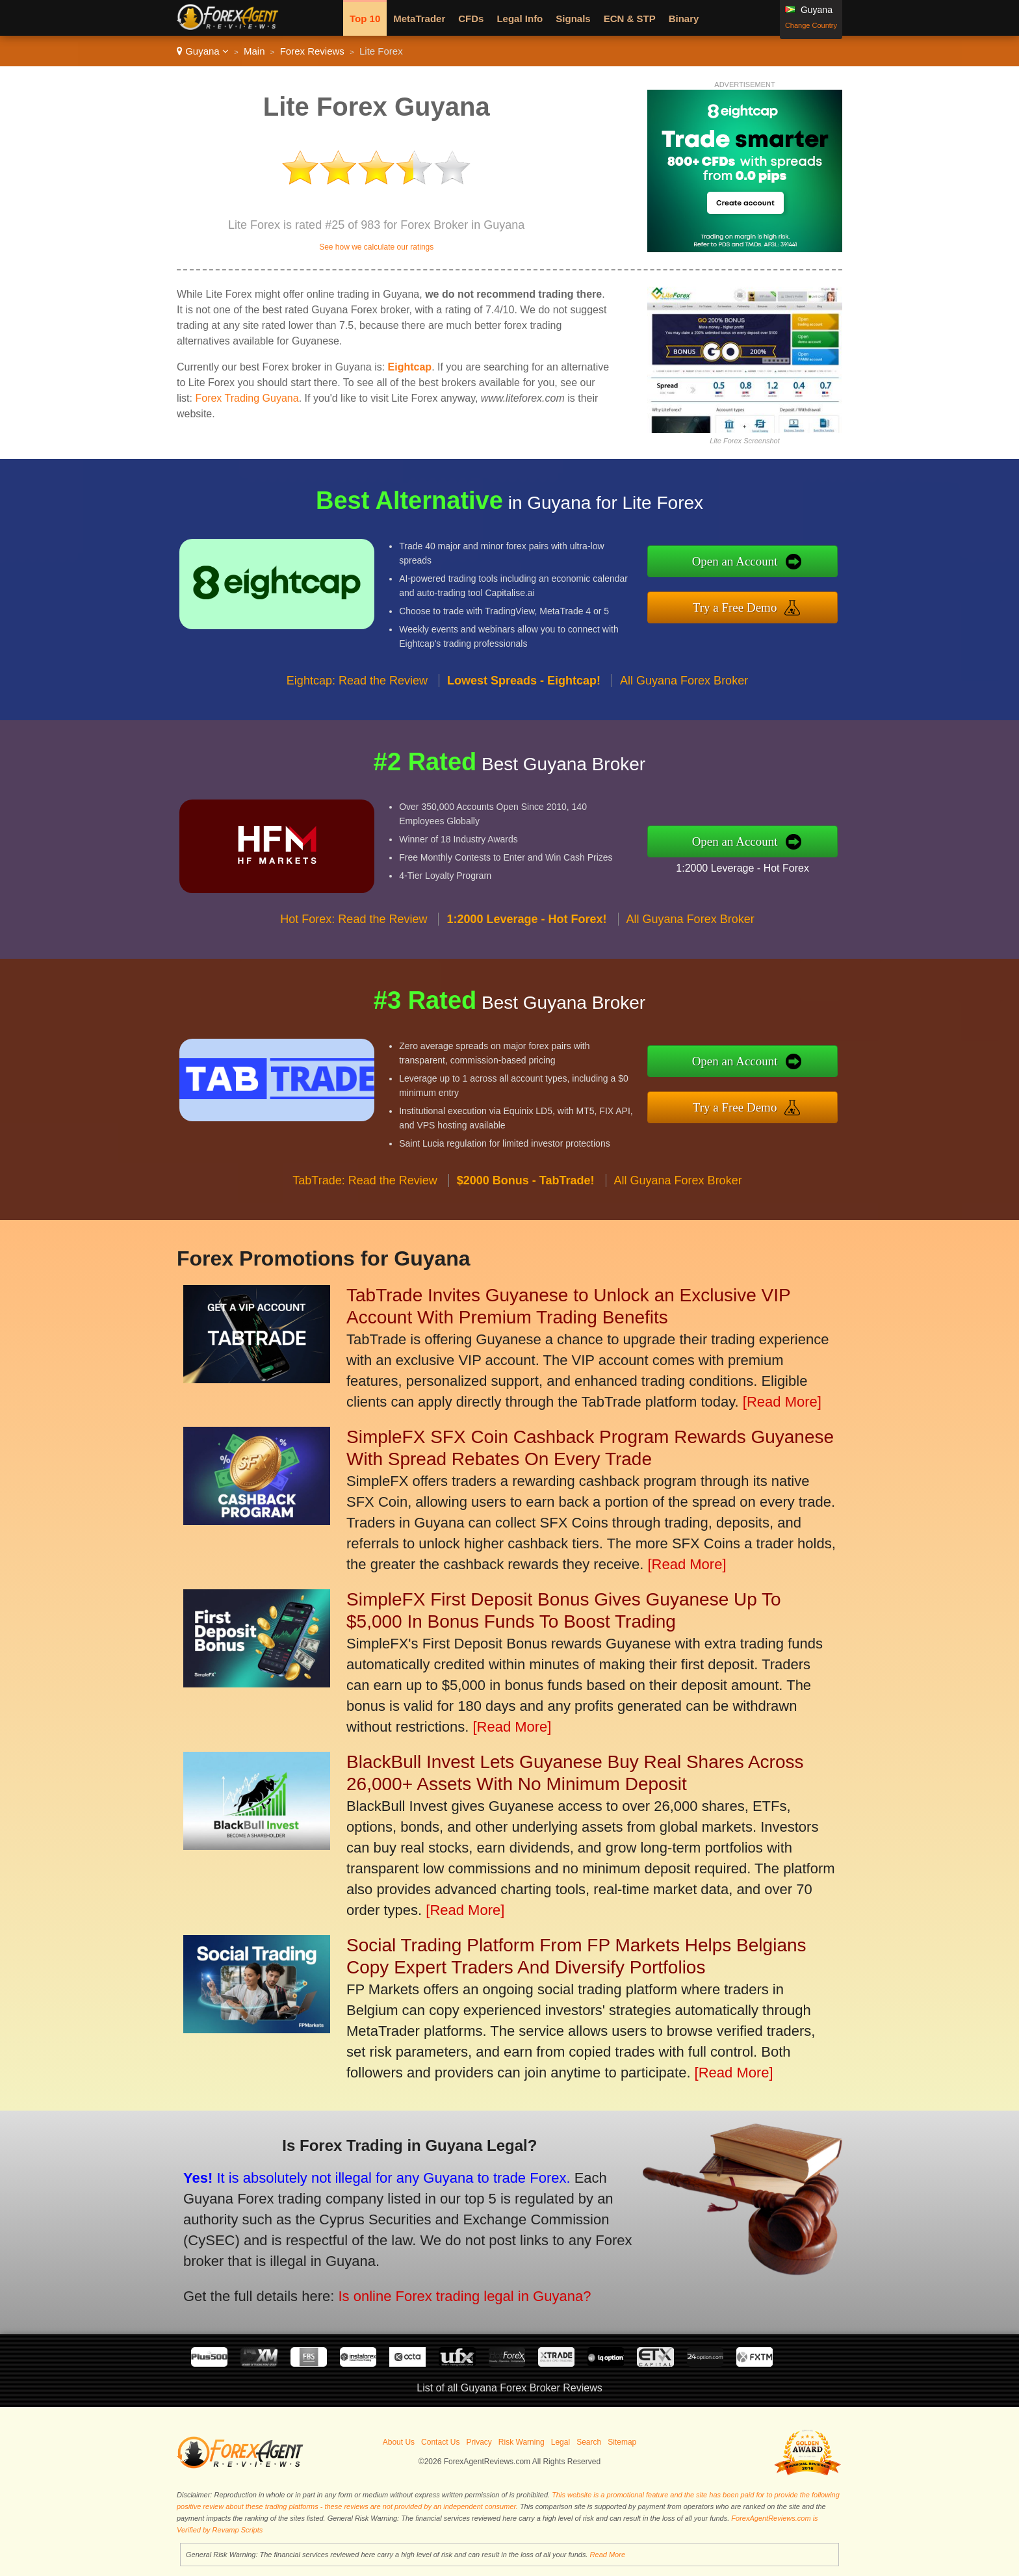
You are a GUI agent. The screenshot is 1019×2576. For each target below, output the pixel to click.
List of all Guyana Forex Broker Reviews (509, 2387)
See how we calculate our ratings (376, 247)
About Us (399, 2442)
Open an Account (747, 562)
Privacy (478, 2442)
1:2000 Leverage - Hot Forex (755, 866)
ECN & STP (630, 18)
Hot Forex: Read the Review (353, 932)
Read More (607, 2554)
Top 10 (365, 18)
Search (588, 2442)
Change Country (811, 25)
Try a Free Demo (747, 605)
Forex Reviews (312, 51)
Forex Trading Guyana (246, 398)
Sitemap (622, 2442)
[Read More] (782, 1402)
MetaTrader (419, 18)
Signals (573, 18)
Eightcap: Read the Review (357, 692)
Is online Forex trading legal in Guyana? (447, 2290)
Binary (684, 18)
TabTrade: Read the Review (364, 1193)
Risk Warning (521, 2442)
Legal (560, 2442)
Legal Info (520, 18)
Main (254, 51)
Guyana (203, 51)
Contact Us (440, 2442)
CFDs (471, 18)
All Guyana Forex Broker (684, 692)
